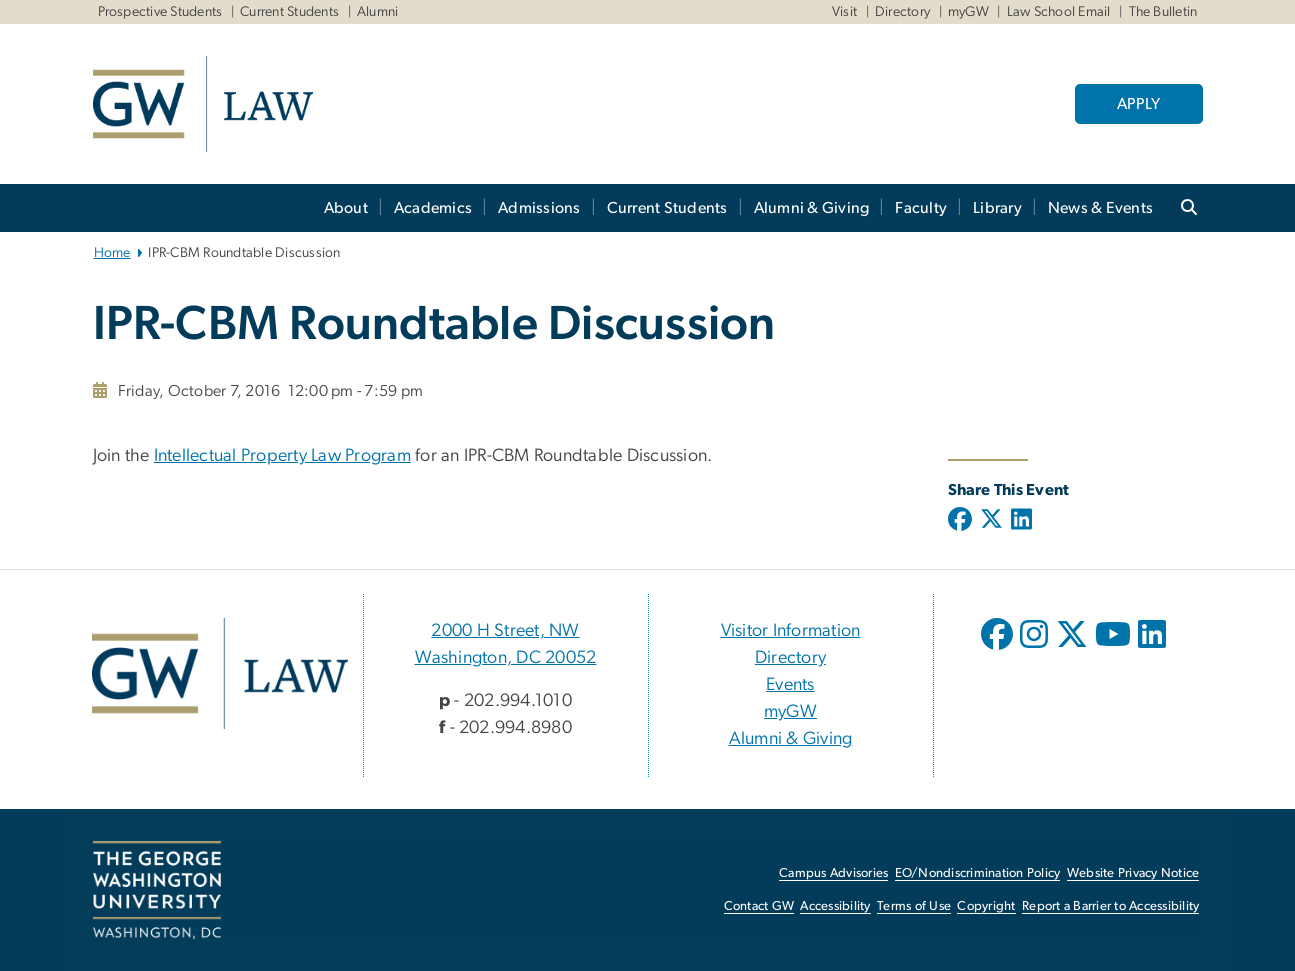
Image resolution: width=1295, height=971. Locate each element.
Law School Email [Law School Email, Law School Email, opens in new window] (1059, 12)
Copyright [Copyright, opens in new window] (986, 906)
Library (997, 208)
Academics (433, 208)
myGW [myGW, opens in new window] (790, 712)
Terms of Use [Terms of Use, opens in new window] (914, 906)
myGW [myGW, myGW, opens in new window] (968, 12)
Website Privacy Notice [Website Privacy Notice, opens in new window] (1133, 873)
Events (790, 685)
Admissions (539, 208)
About (346, 208)
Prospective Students (160, 12)
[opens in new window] (999, 649)
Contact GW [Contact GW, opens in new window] (759, 906)
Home (112, 253)
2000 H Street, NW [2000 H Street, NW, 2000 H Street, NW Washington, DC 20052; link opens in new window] (505, 631)
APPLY (1138, 104)
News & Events (1100, 208)
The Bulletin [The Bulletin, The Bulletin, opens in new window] (1163, 12)
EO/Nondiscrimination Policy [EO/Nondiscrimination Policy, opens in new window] (978, 873)
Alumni (378, 12)
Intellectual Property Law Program (282, 456)
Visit (844, 12)
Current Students (289, 12)
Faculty (921, 208)
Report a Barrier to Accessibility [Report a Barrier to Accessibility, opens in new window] (1110, 906)
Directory (902, 12)
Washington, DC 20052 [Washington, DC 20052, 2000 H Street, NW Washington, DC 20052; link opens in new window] (506, 658)
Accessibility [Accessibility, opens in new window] (835, 906)
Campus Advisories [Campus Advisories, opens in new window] (833, 873)
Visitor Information (791, 631)
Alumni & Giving (812, 208)
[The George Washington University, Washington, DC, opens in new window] (157, 890)
